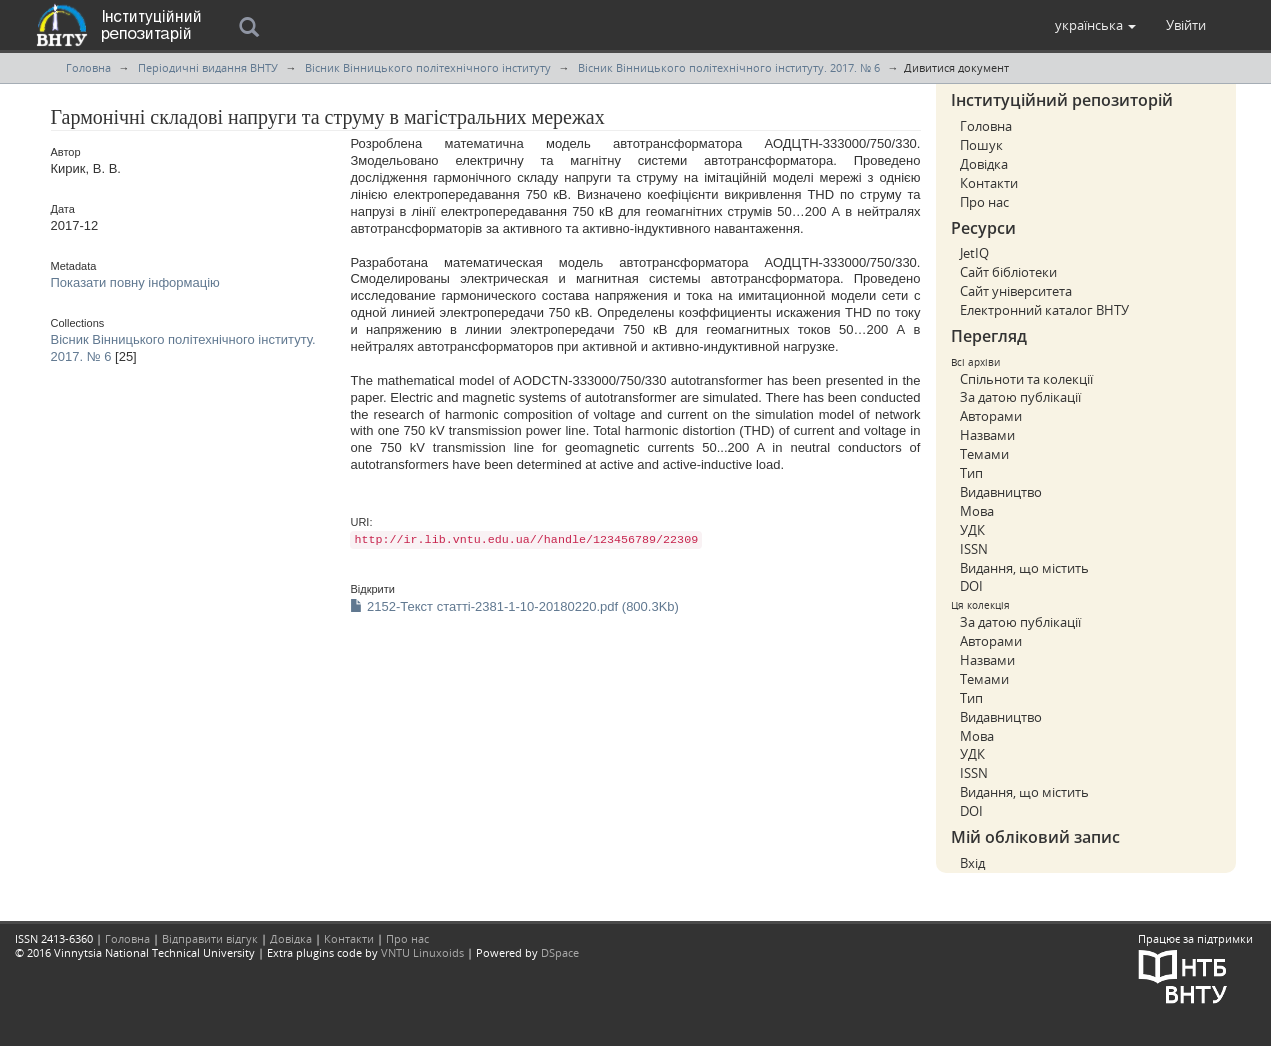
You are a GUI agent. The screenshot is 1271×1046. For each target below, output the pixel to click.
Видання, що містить (1024, 568)
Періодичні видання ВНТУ (208, 67)
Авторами (991, 416)
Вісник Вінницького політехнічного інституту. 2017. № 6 (729, 67)
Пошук (981, 145)
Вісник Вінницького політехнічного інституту (428, 67)
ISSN (974, 549)
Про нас (984, 202)
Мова (977, 511)
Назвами (987, 435)
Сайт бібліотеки (1008, 272)
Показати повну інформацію (135, 282)
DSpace (560, 952)
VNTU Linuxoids (422, 952)
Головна (88, 67)
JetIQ (974, 253)
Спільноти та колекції (1026, 379)
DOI (971, 586)
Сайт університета (1016, 291)
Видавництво (1001, 492)
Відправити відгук (210, 938)
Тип (971, 473)
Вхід (972, 863)
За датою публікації (1020, 397)
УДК (972, 530)
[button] (1095, 25)
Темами (984, 454)
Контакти (989, 183)
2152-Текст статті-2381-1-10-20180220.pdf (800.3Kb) (514, 606)
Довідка (984, 164)
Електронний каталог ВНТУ (1044, 310)
